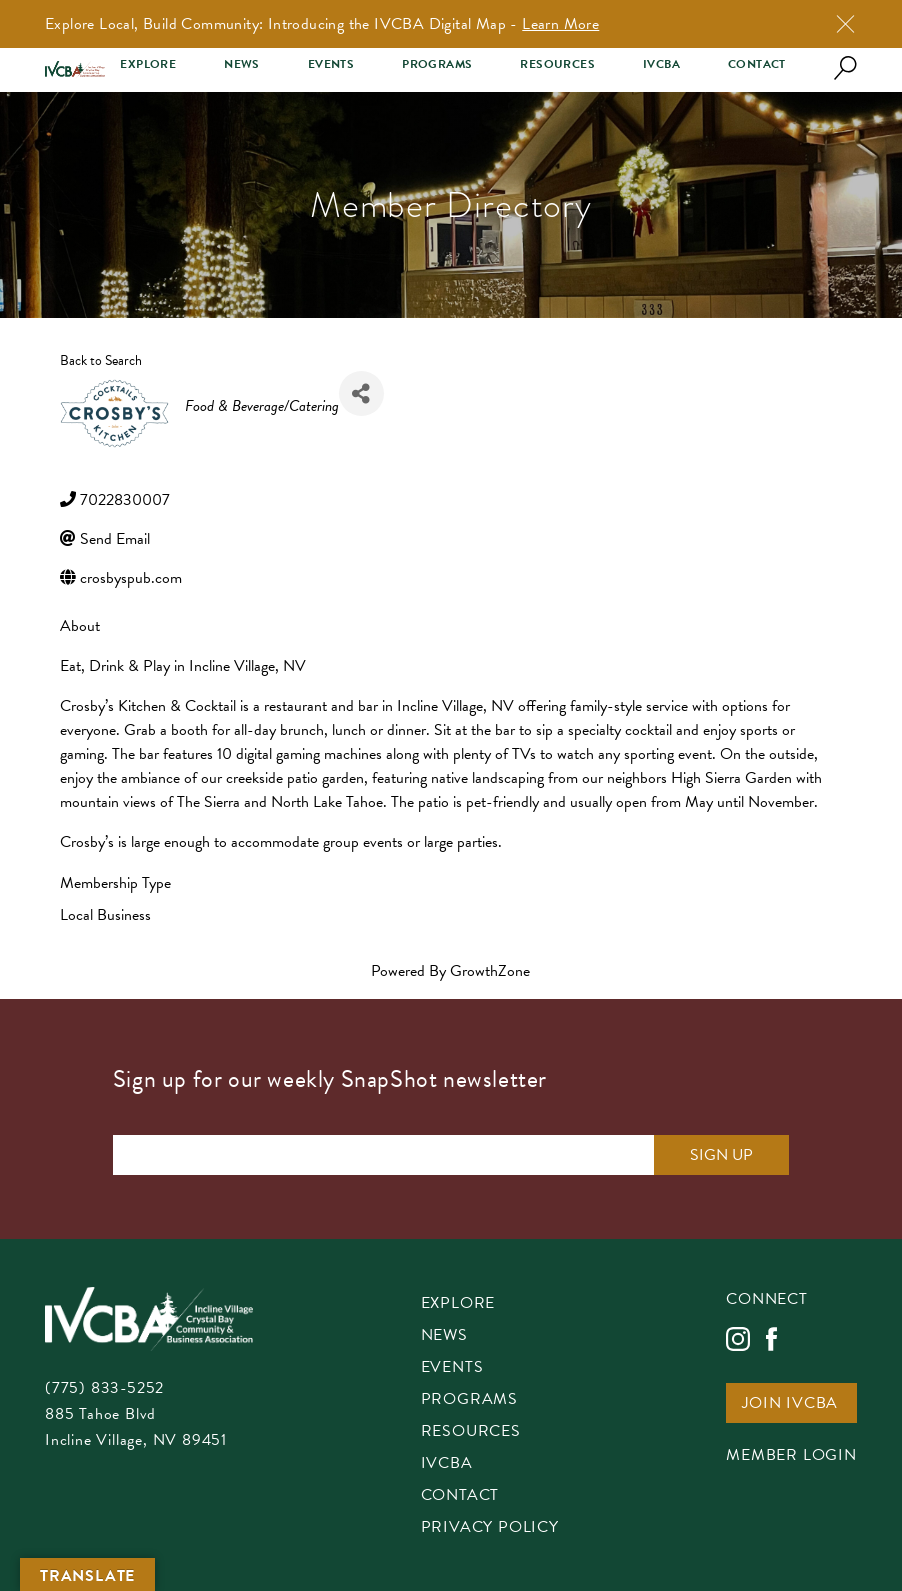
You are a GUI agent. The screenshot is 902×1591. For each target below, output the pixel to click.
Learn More (560, 24)
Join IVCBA (790, 1404)
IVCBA (661, 64)
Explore (148, 64)
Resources (557, 64)
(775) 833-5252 (104, 1388)
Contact (757, 64)
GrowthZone (490, 971)
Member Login (791, 1456)
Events (331, 64)
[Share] (361, 393)
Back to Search (101, 360)
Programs (437, 64)
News (242, 64)
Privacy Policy (490, 1528)
